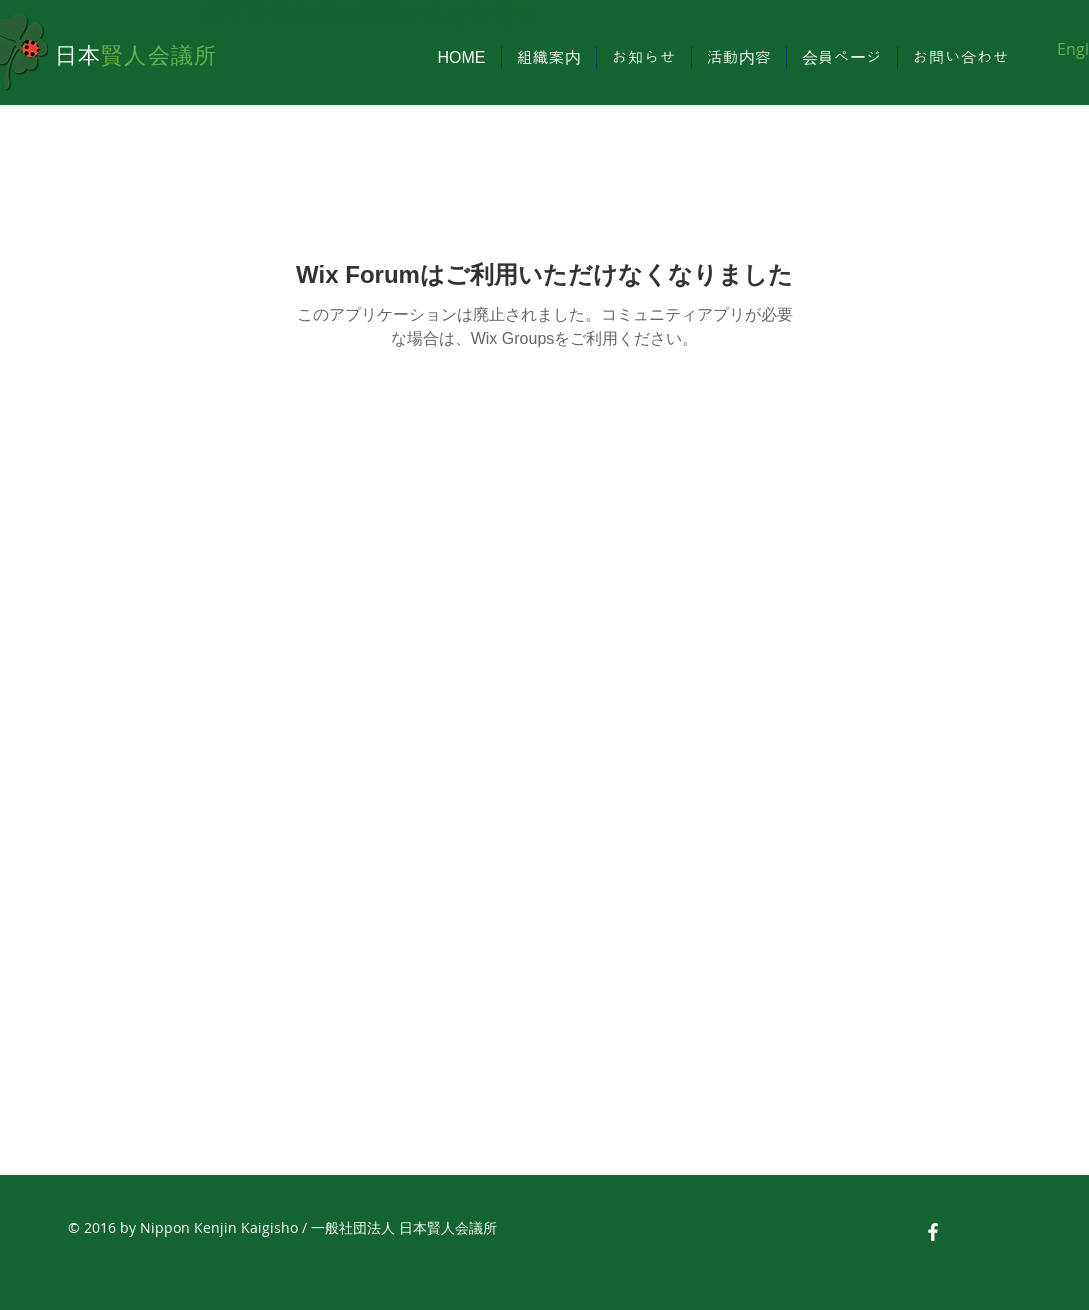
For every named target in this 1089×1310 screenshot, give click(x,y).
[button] (549, 57)
